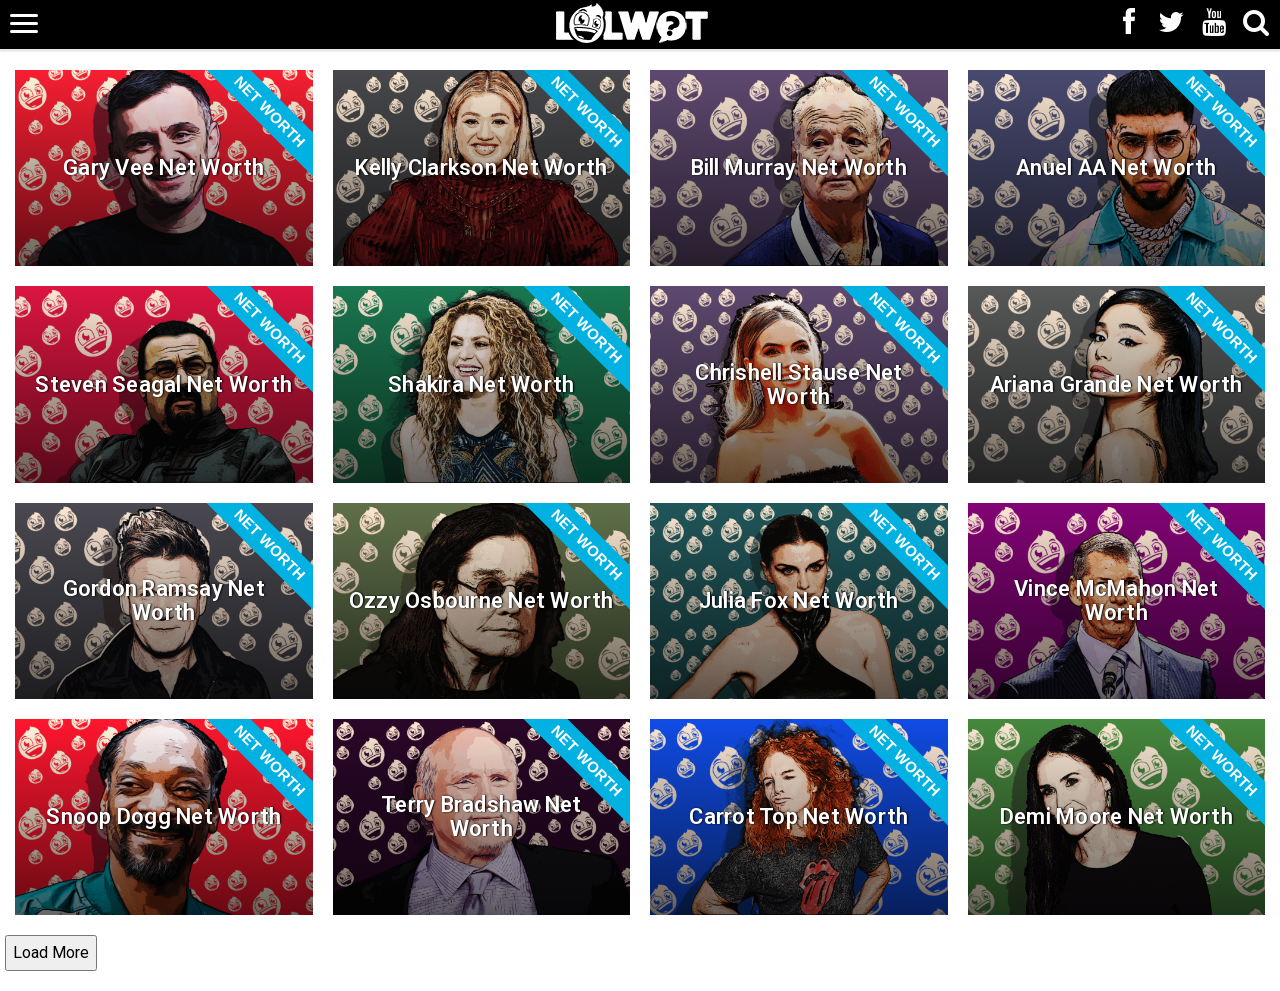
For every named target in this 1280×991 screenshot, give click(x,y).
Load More (51, 952)
